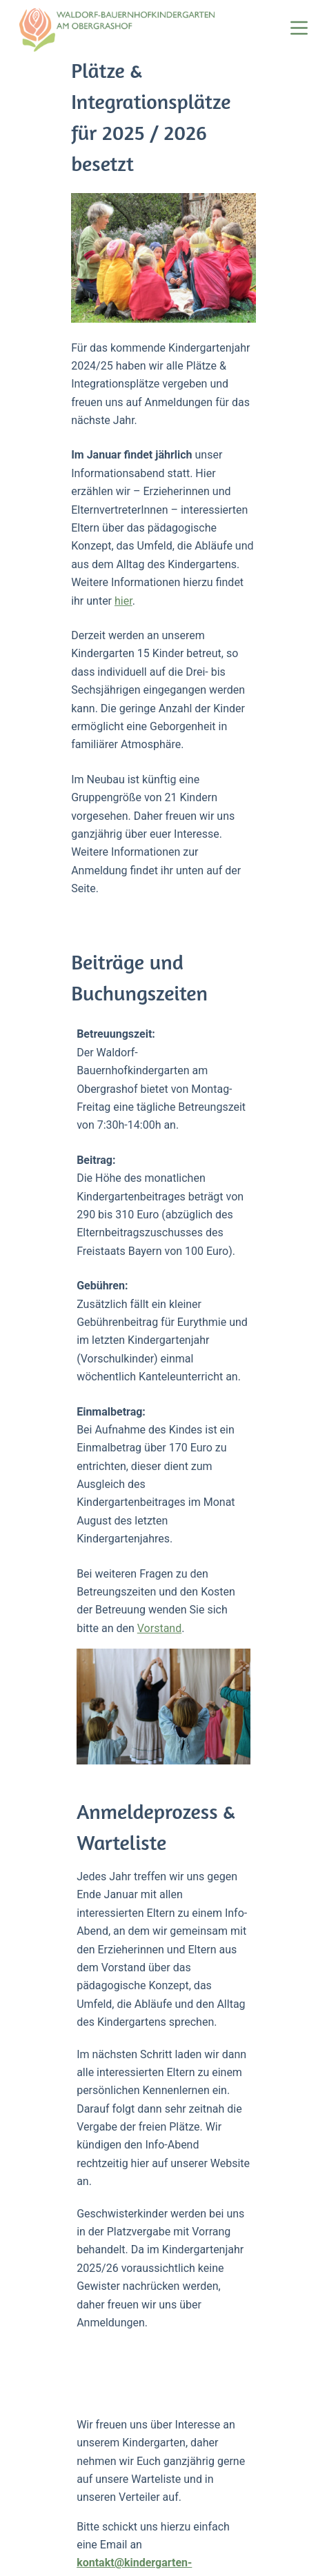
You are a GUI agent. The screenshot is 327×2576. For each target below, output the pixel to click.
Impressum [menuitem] (222, 2559)
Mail (99, 2323)
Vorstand (47, 1261)
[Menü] (299, 28)
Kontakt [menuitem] (289, 2559)
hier (57, 519)
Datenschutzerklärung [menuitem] (122, 2559)
